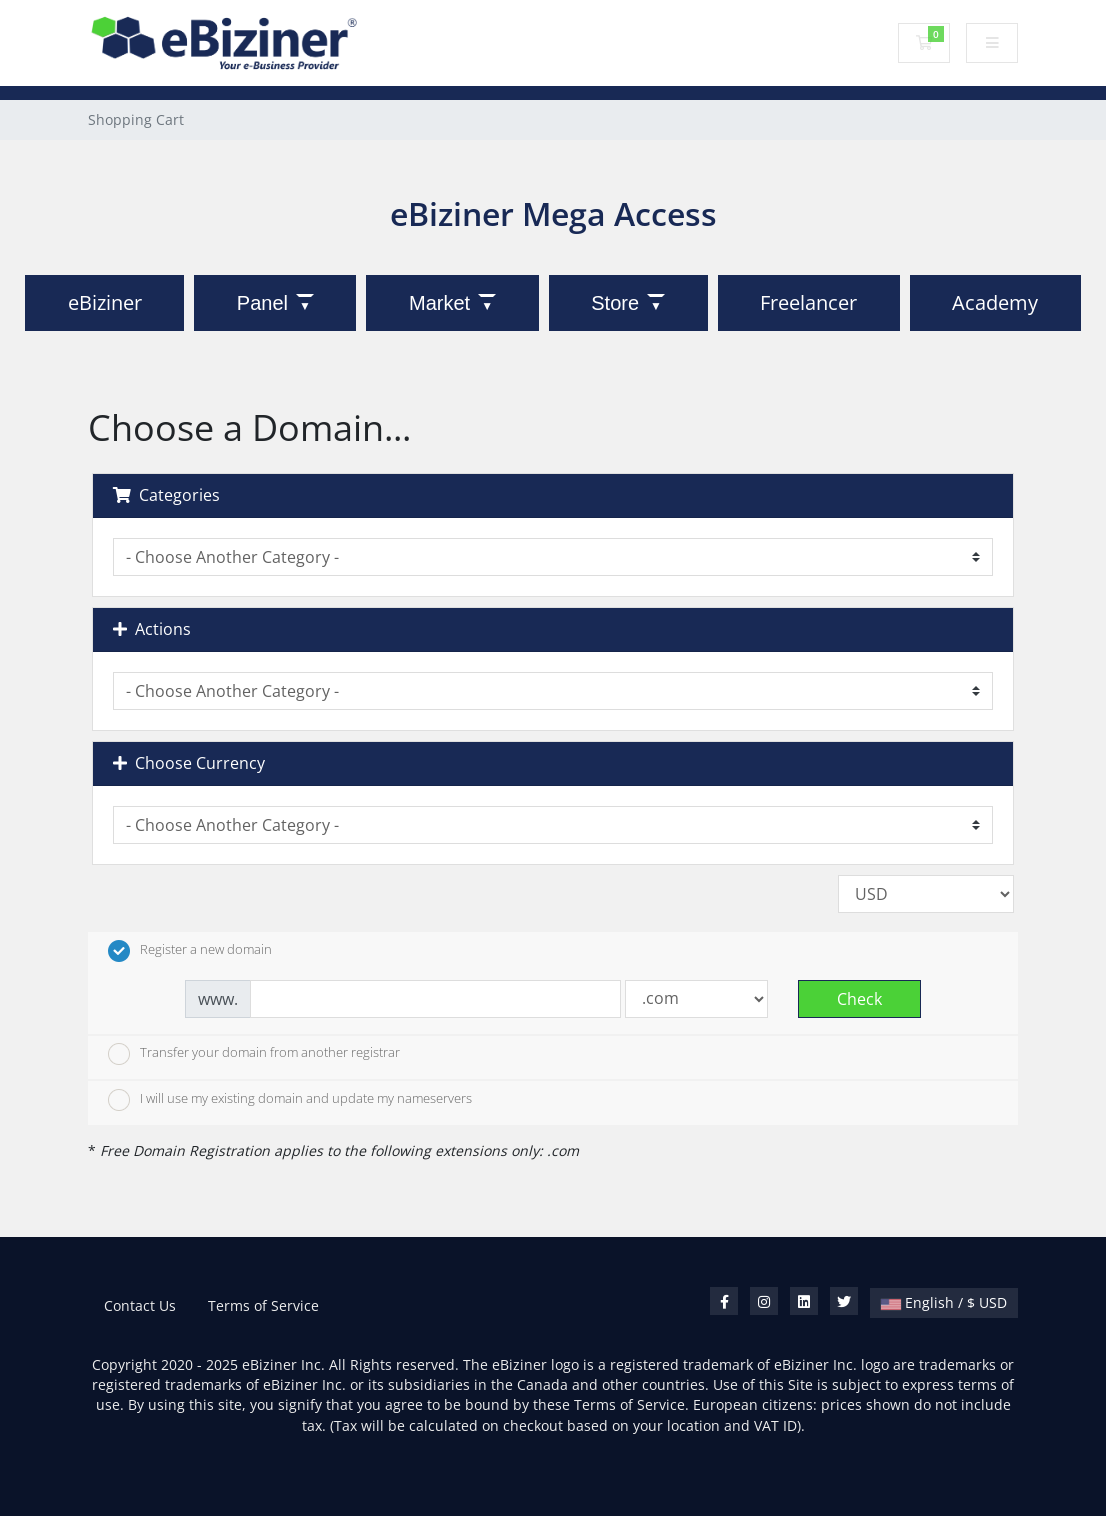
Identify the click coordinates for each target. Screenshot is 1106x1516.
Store (615, 303)
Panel (262, 303)
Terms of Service (263, 1305)
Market (439, 303)
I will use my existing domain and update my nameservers (290, 1100)
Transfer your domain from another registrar (254, 1054)
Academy (995, 302)
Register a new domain (190, 951)
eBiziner (105, 302)
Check (859, 999)
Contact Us (140, 1305)
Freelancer (808, 302)
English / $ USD (944, 1302)
